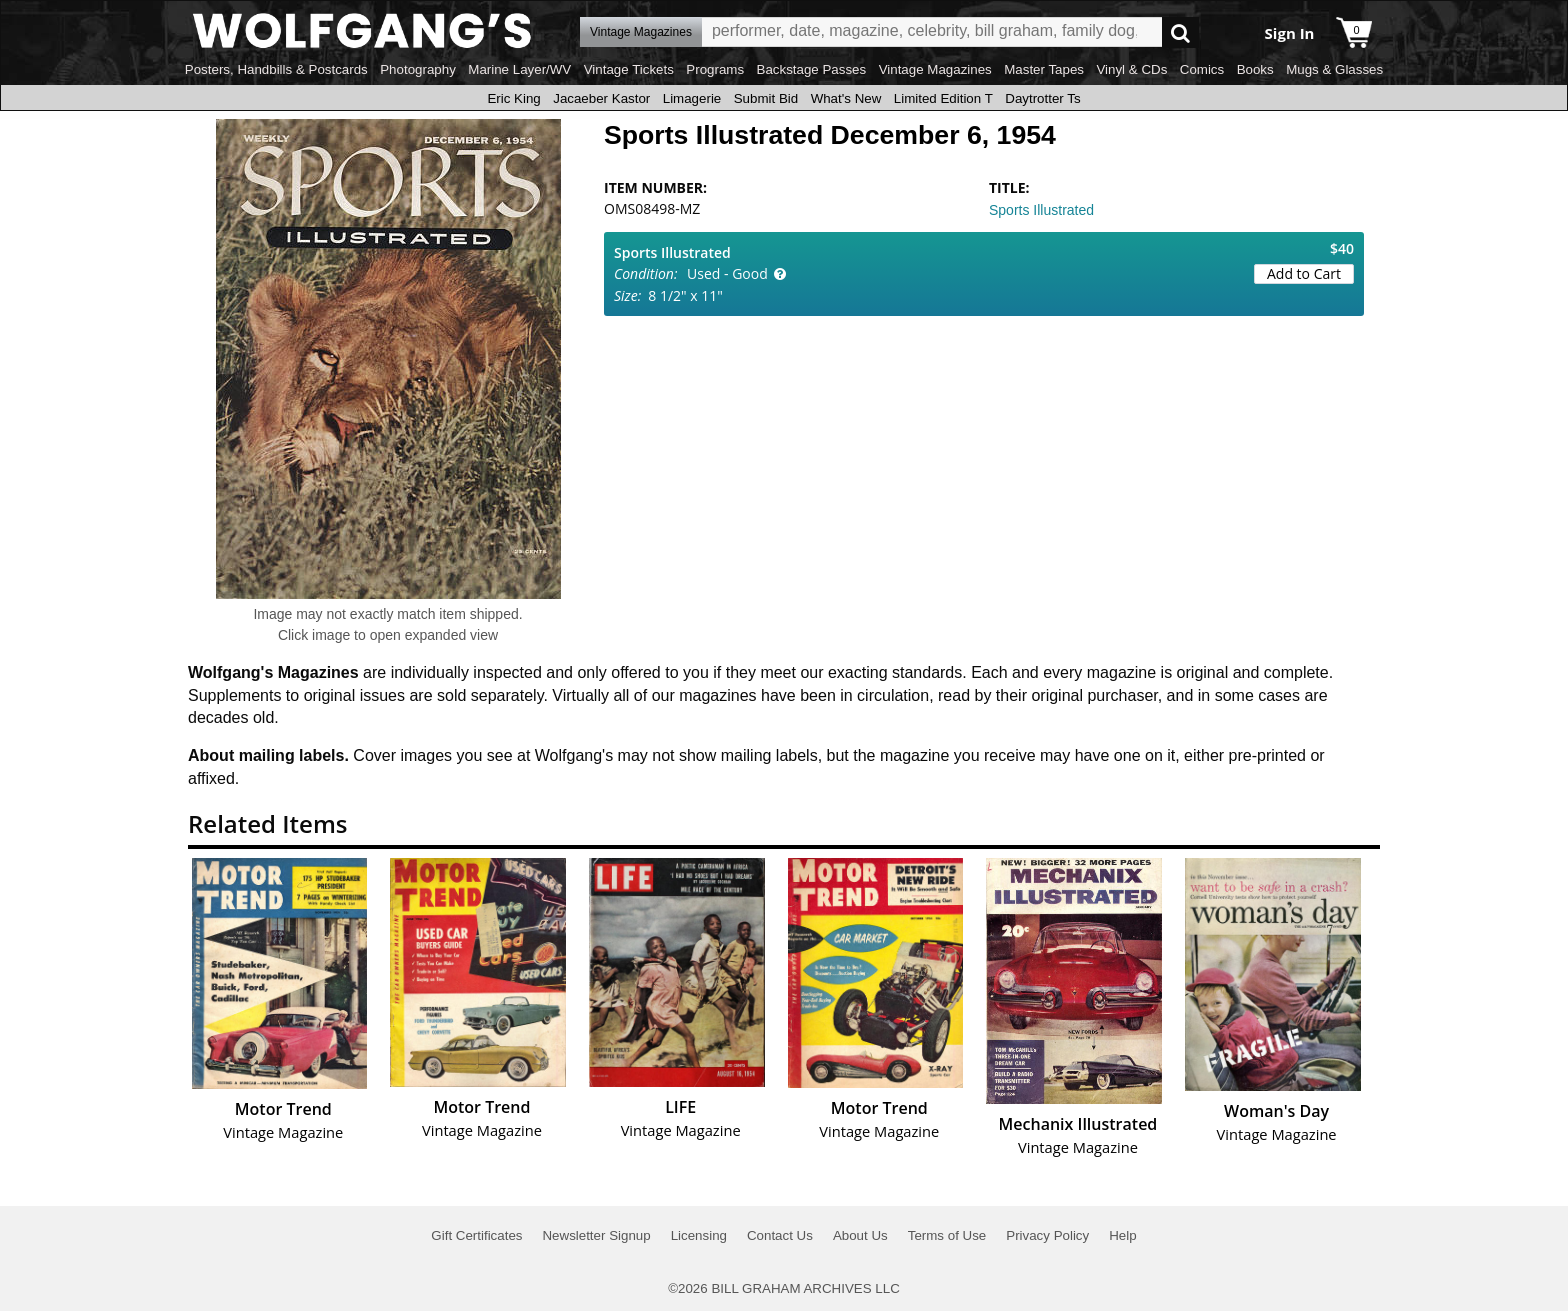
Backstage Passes (812, 69)
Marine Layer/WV (519, 69)
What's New (846, 98)
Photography (418, 69)
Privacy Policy (1047, 1235)
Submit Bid (766, 98)
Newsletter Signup (596, 1235)
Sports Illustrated (1041, 210)
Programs (715, 69)
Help (1122, 1235)
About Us (860, 1235)
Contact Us (780, 1235)
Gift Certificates (476, 1235)
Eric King (513, 98)
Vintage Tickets (629, 69)
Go (1180, 32)
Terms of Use (947, 1235)
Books (1255, 69)
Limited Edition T (943, 98)
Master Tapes (1044, 69)
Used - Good (727, 273)
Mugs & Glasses (1334, 69)
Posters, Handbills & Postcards (276, 69)
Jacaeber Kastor (601, 98)
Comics (1202, 69)
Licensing (699, 1235)
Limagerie (692, 98)
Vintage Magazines (935, 69)
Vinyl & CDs (1131, 69)
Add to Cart (1304, 273)
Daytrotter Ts (1042, 98)
